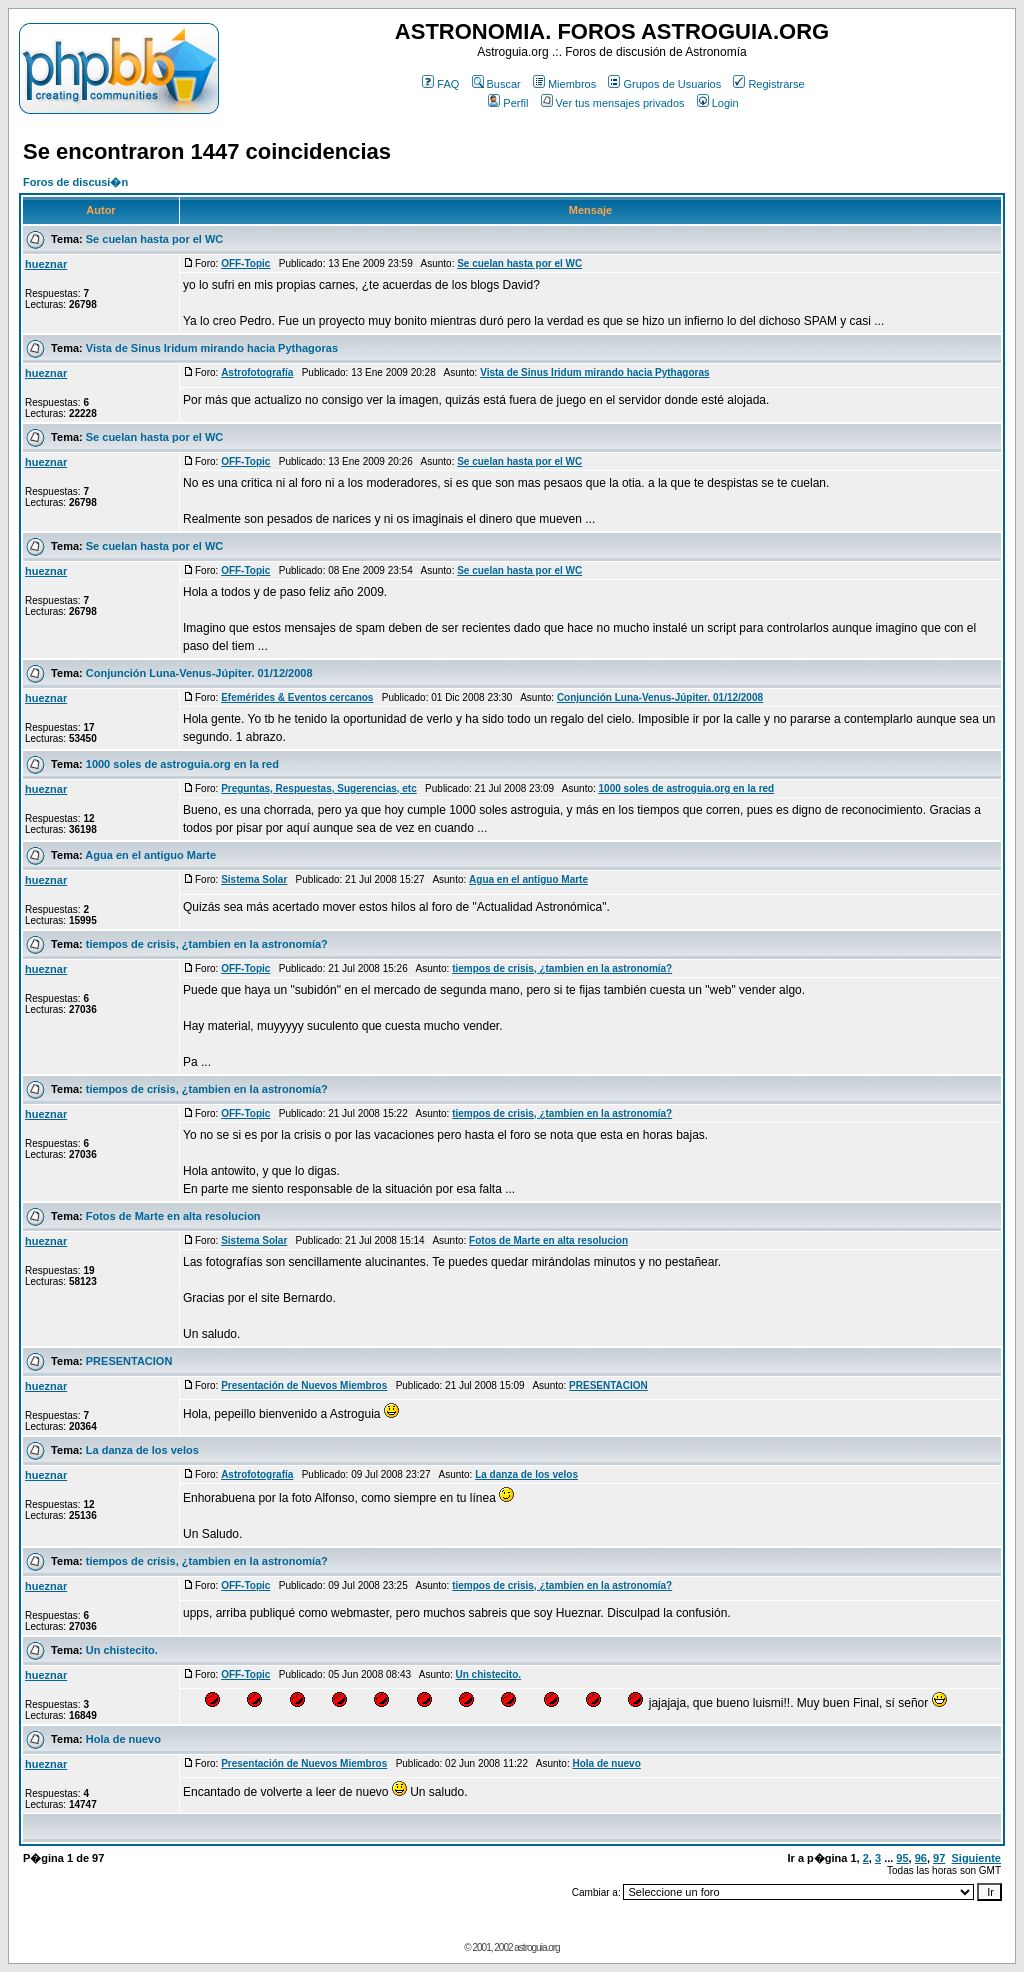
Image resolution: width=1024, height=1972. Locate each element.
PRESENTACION (129, 1361)
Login (718, 103)
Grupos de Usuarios (664, 84)
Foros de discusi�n (75, 182)
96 (921, 1858)
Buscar (496, 84)
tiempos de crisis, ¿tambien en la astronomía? (207, 944)
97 (939, 1858)
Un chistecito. (122, 1650)
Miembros (564, 84)
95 (902, 1858)
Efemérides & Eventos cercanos (297, 697)
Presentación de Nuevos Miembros (304, 1385)
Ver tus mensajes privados (613, 103)
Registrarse (768, 84)
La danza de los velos (142, 1450)
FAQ (440, 84)
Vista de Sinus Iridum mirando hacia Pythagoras (212, 348)
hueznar (46, 264)
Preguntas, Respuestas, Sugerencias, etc (319, 788)
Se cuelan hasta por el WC (155, 239)
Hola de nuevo (123, 1739)
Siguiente (976, 1858)
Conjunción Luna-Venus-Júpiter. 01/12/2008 (199, 673)
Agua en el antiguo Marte (150, 855)
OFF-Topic (245, 263)
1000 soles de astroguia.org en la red (182, 764)
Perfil (508, 103)
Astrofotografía (257, 372)
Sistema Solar (254, 879)
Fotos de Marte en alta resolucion (173, 1216)
